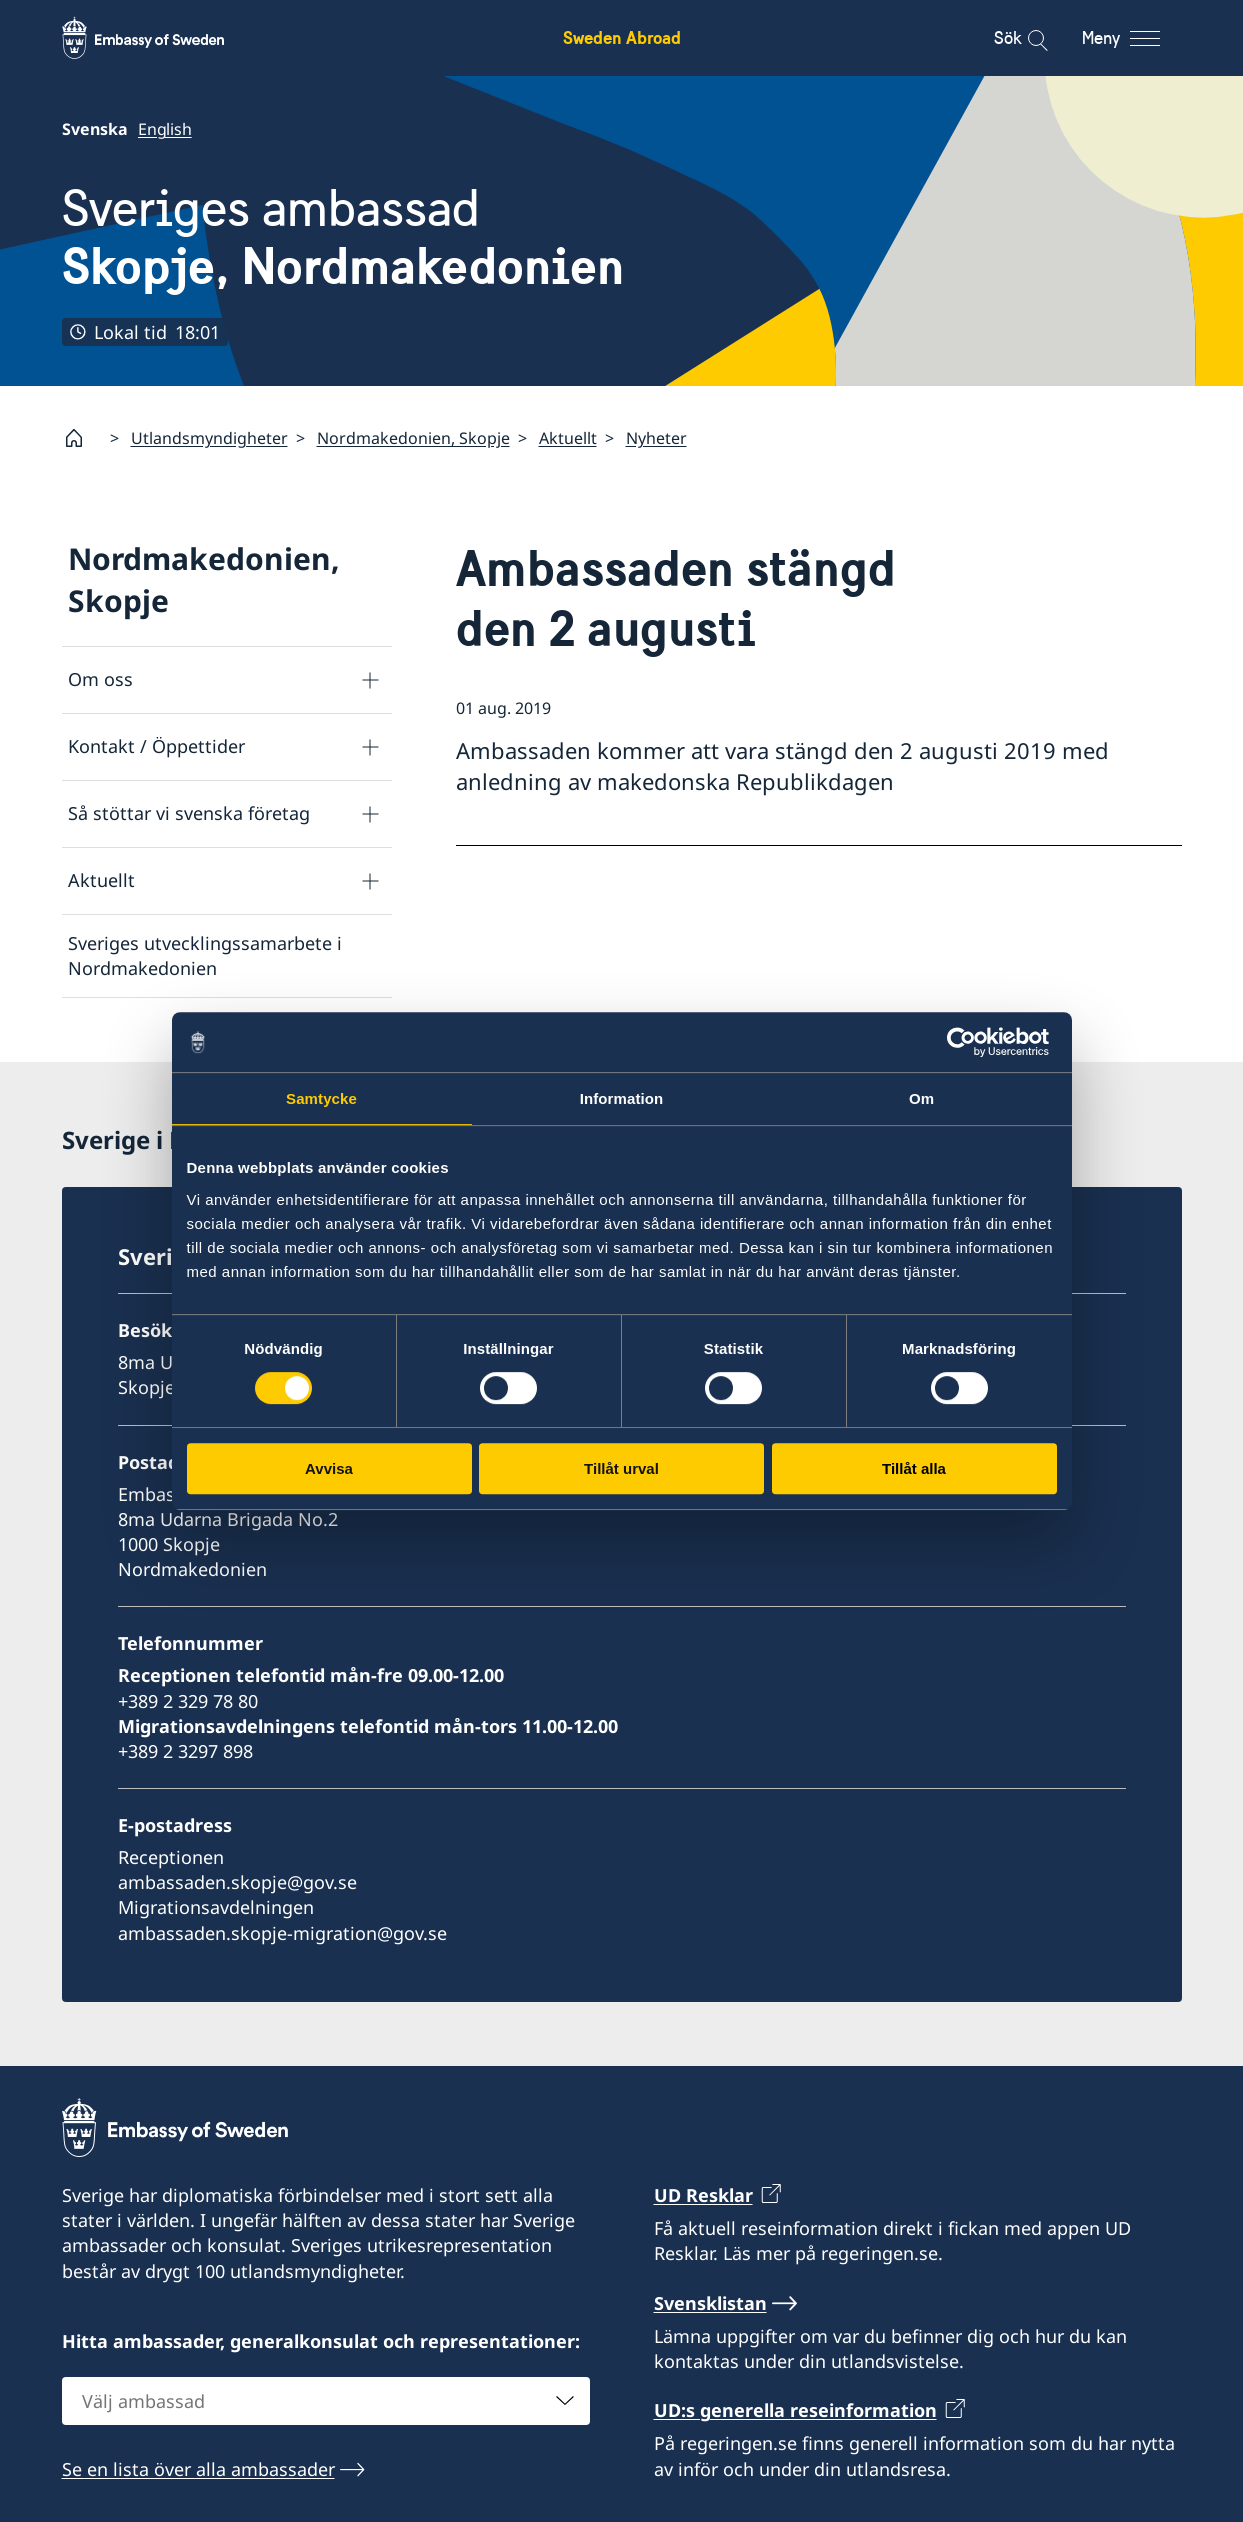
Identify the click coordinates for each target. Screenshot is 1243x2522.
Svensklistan (710, 2303)
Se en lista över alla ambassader (198, 2469)
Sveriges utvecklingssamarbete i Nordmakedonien (205, 955)
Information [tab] (622, 1098)
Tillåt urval (621, 1468)
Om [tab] (921, 1098)
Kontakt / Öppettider (156, 746)
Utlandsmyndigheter (209, 438)
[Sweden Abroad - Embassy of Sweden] (162, 38)
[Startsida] (82, 438)
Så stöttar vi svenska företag (189, 813)
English (165, 129)
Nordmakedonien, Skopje (413, 438)
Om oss (100, 679)
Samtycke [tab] (321, 1098)
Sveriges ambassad (343, 237)
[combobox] (326, 2401)
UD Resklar (703, 2195)
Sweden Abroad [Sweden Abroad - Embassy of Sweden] (622, 37)
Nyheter (656, 438)
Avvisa (329, 1468)
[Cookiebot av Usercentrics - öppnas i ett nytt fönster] (969, 1042)
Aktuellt (568, 438)
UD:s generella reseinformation (795, 2410)
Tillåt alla (914, 1468)
